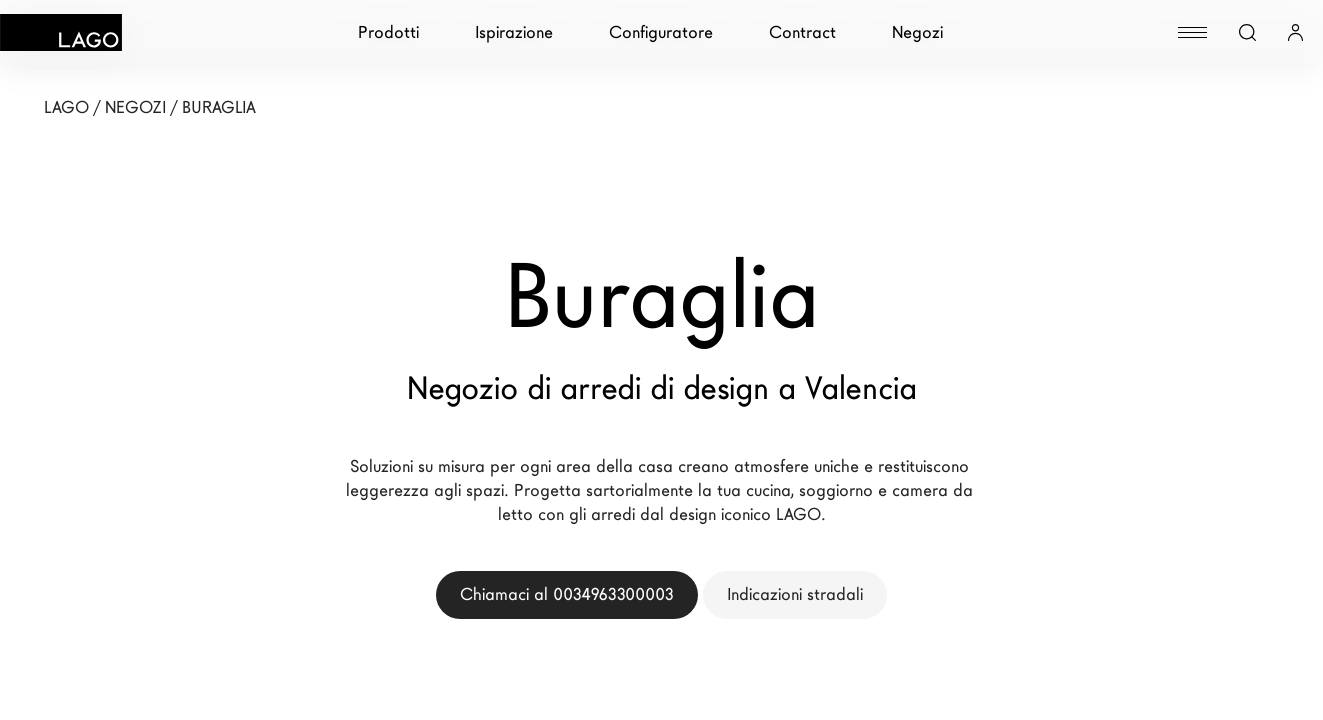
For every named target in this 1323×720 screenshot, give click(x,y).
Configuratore (661, 32)
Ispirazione (514, 32)
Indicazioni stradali (795, 594)
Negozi (917, 32)
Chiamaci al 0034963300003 (567, 594)
